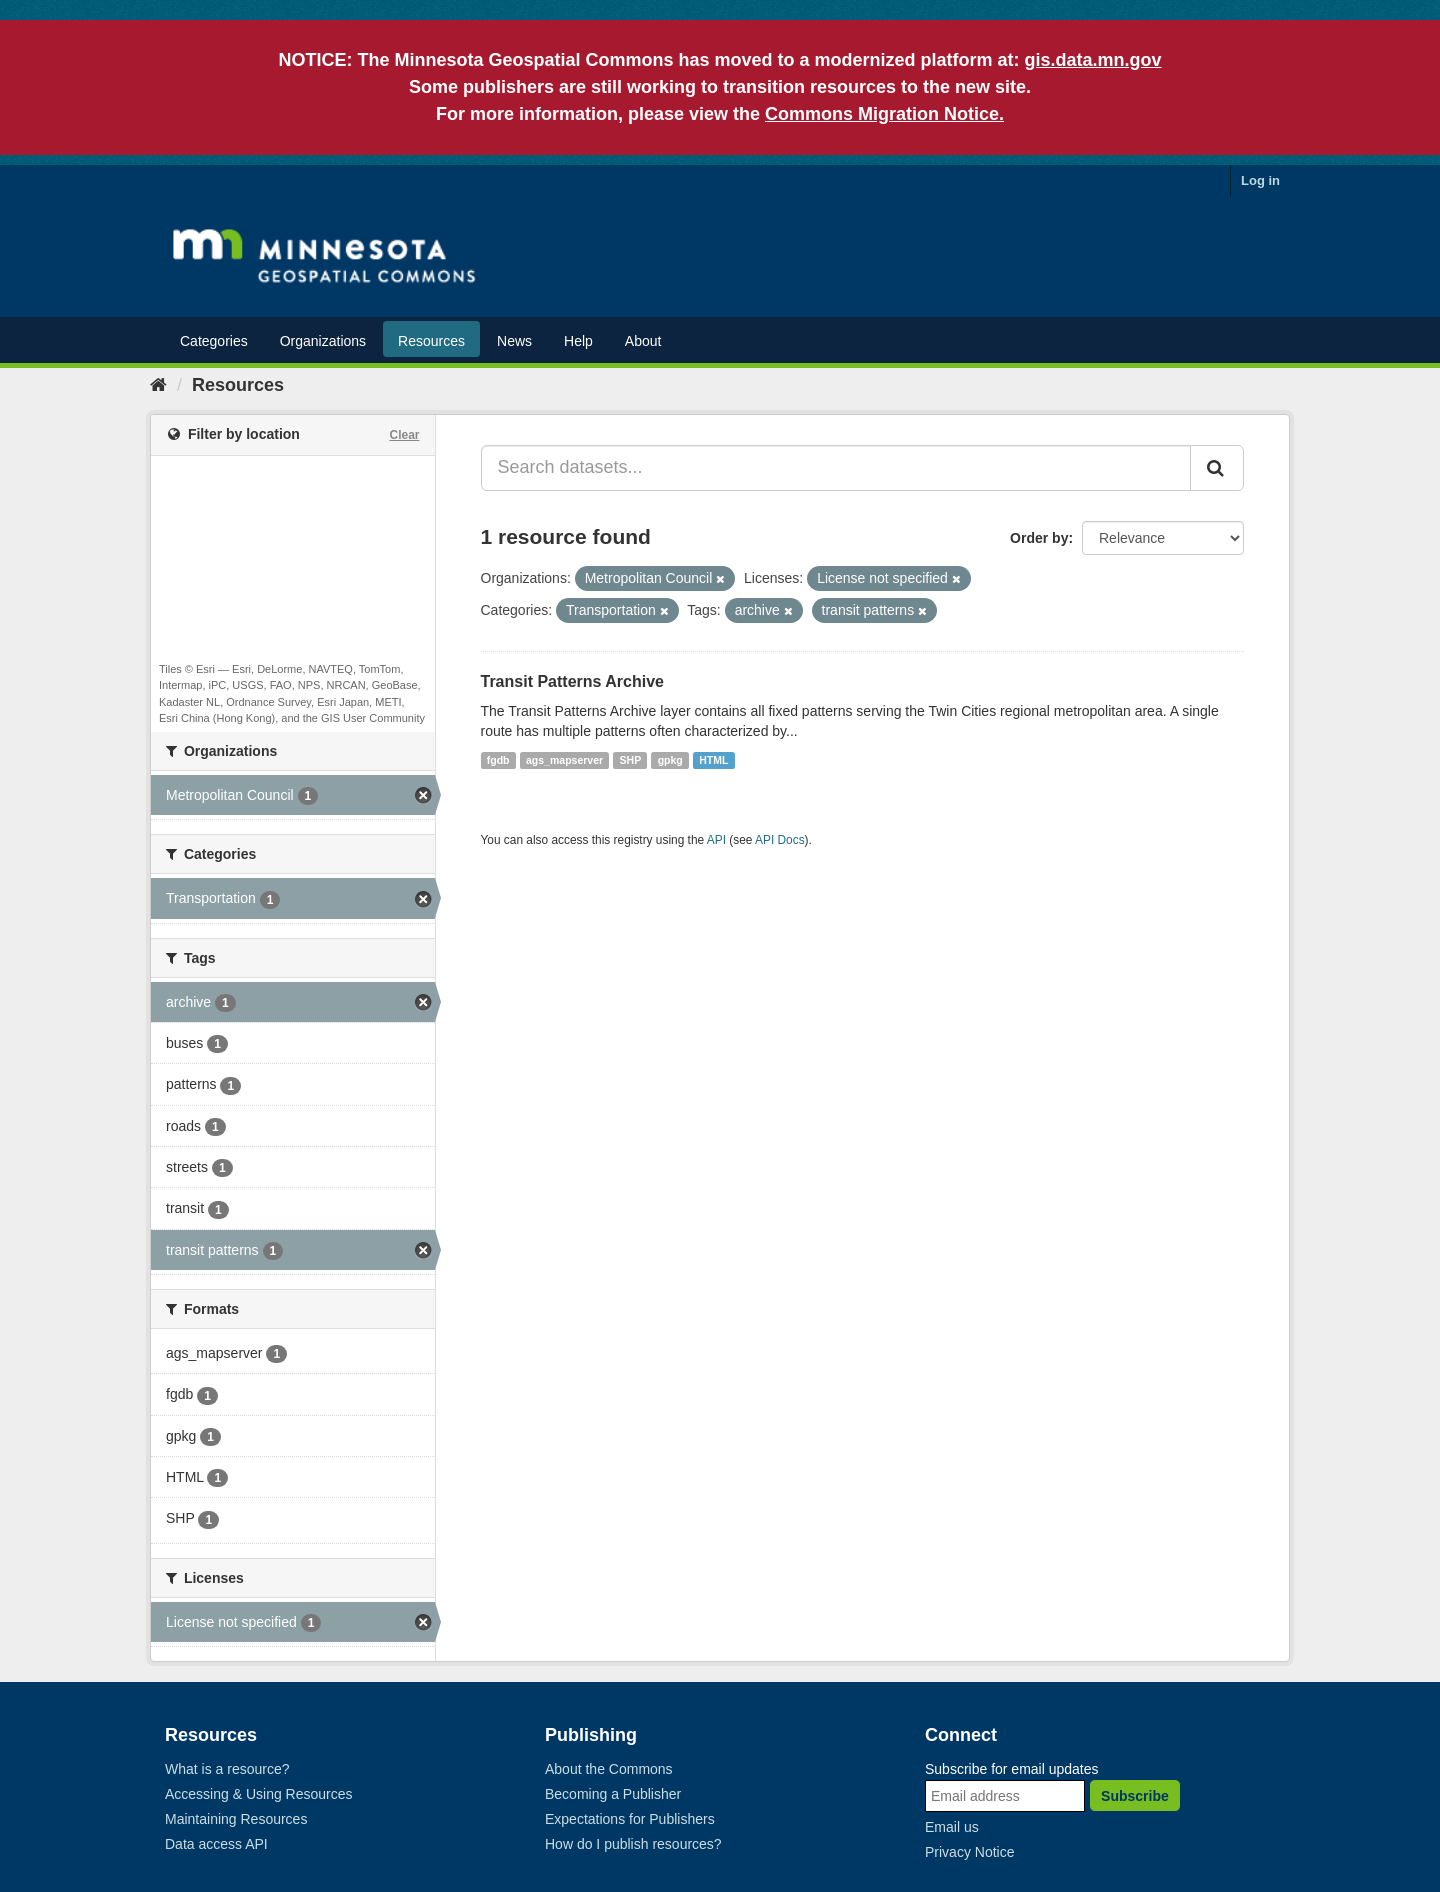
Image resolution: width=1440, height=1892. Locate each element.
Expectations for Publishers (630, 1819)
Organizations (323, 341)
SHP (631, 760)
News (514, 341)
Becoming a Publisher (613, 1794)
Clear (404, 435)
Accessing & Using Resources (259, 1794)
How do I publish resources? (633, 1844)
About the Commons (609, 1769)
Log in (1260, 180)
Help (578, 341)
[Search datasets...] (836, 468)
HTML (713, 760)
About (643, 341)
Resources (431, 341)
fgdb (498, 760)
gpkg (670, 760)
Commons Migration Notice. (884, 114)
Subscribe (1135, 1796)
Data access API (216, 1844)
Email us (952, 1827)
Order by (1039, 538)
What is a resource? (227, 1769)
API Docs (780, 840)
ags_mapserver (564, 760)
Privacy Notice (969, 1852)
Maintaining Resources (236, 1819)
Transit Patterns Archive (572, 681)
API (716, 840)
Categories (214, 341)
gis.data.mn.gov (1093, 60)
